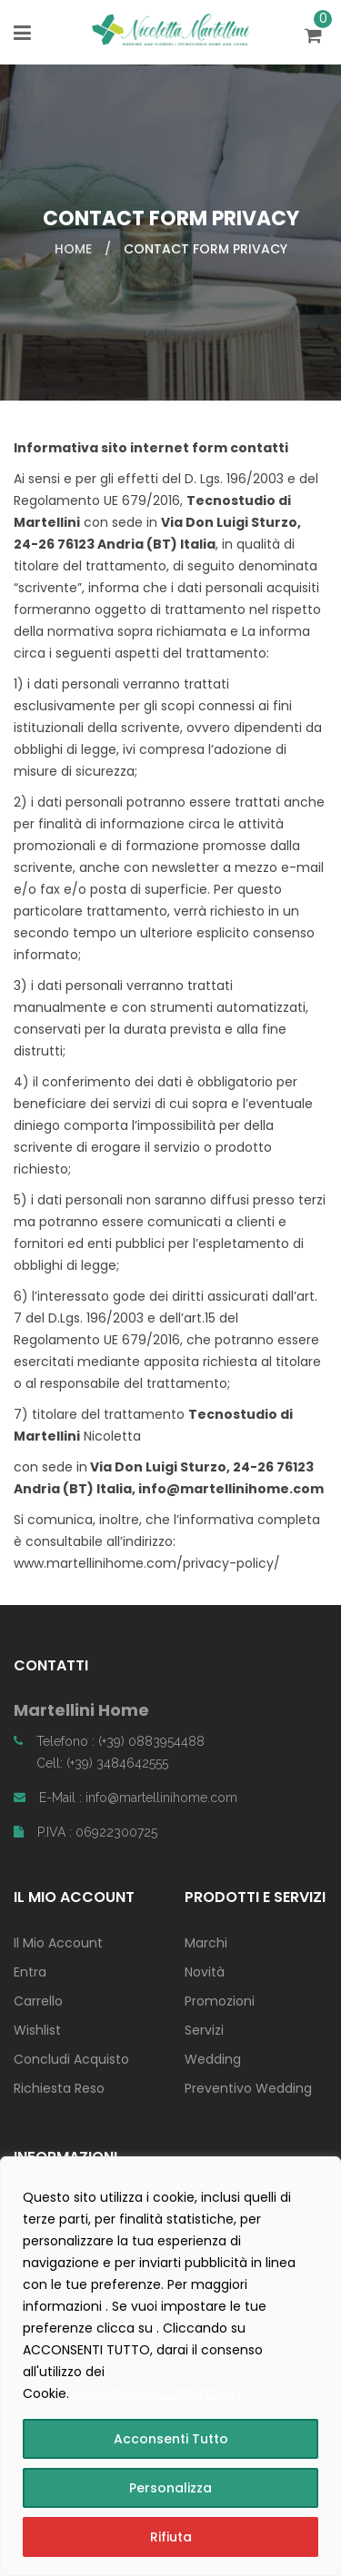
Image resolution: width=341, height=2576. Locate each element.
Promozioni (220, 2001)
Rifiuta (171, 2537)
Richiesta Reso (59, 2088)
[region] (170, 2366)
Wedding (213, 2059)
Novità (205, 1972)
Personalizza (170, 2488)
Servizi (204, 2030)
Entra (30, 1972)
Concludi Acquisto (71, 2059)
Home (73, 249)
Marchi (206, 1943)
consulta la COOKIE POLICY (159, 2393)
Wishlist (37, 2030)
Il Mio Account (58, 1943)
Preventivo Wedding (248, 2088)
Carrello (38, 2001)
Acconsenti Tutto (171, 2439)
